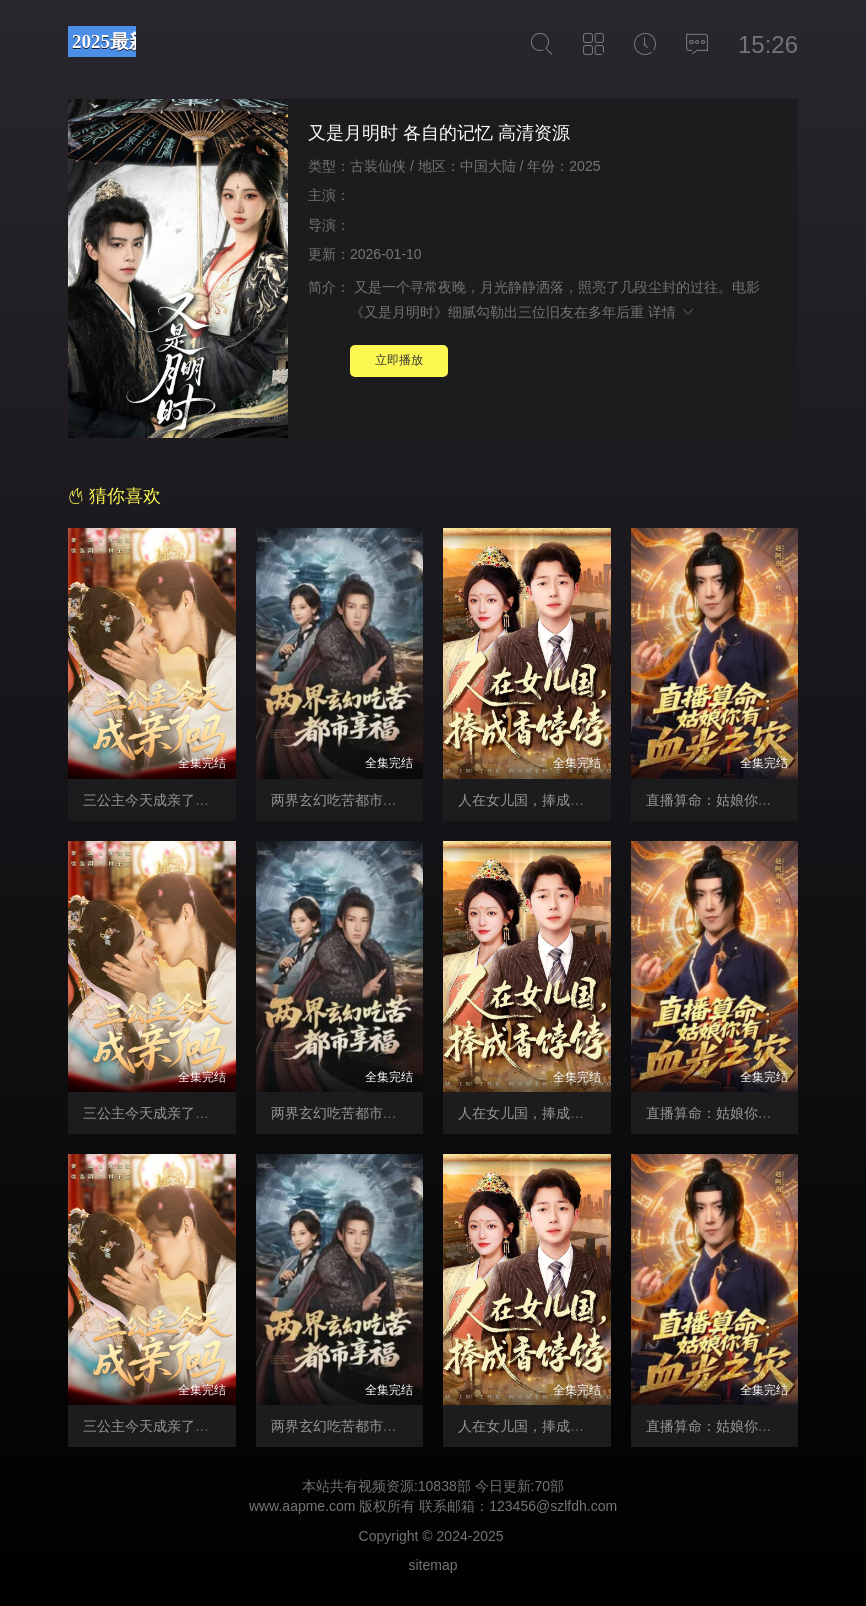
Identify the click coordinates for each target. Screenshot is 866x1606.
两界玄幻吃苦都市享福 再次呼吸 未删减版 (401, 1113)
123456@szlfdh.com (553, 1506)
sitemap (432, 1565)
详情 (672, 312)
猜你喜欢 (114, 496)
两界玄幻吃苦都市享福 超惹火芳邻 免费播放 (408, 1426)
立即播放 (399, 360)
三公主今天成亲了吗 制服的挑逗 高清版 (206, 1113)
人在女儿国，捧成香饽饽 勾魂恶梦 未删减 (588, 800)
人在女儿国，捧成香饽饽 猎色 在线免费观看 (595, 1426)
